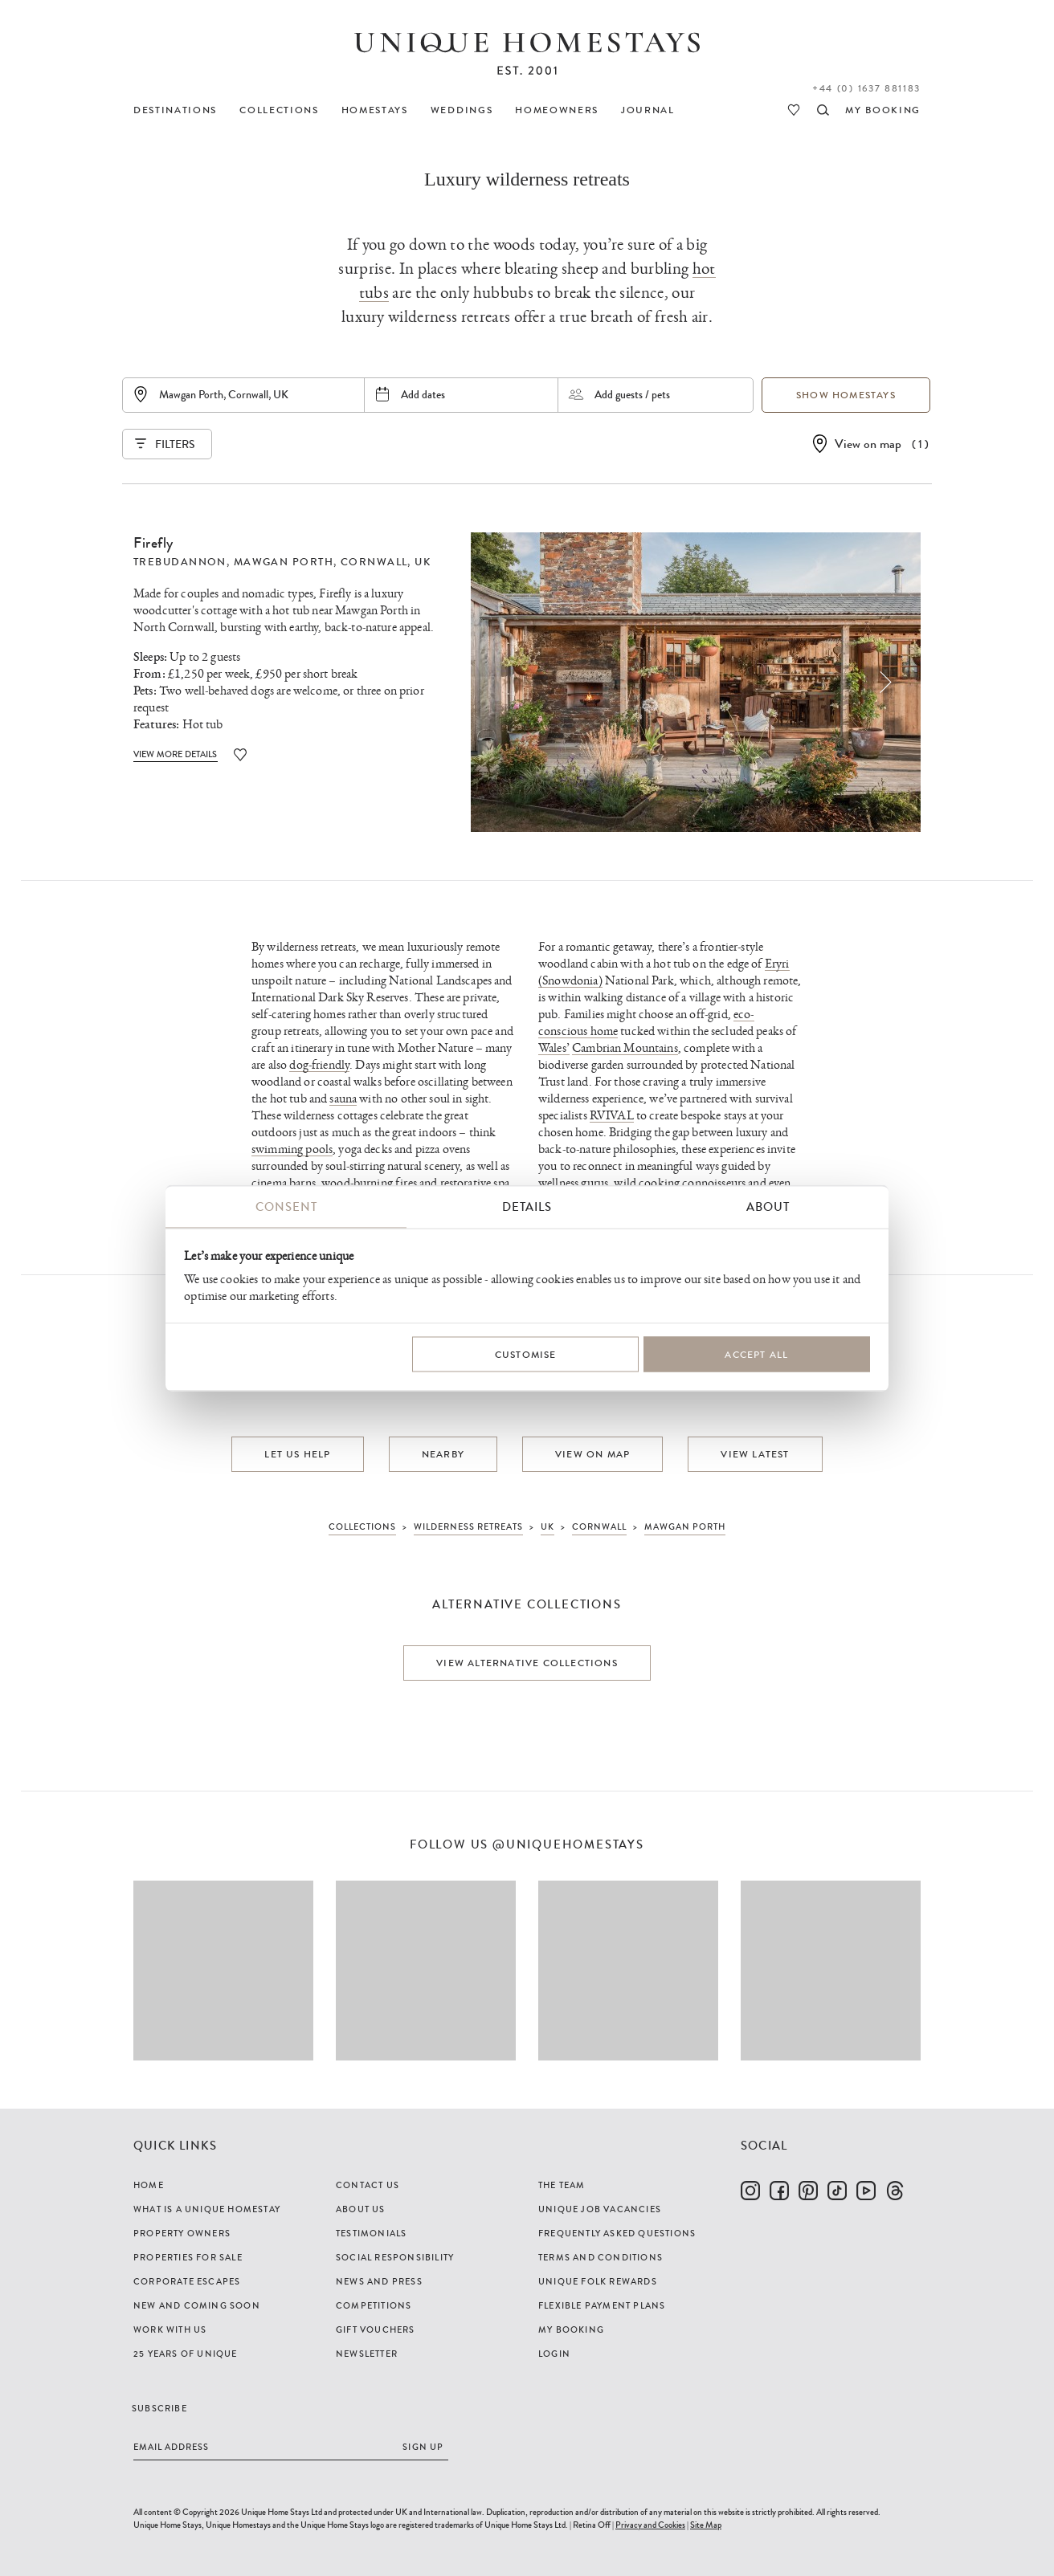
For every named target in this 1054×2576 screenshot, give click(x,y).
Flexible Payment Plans (601, 2305)
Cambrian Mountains (625, 1048)
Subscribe (159, 2408)
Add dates (423, 394)
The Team (562, 2185)
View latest (755, 1454)
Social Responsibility (395, 2257)
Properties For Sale (188, 2257)
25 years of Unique (185, 2353)
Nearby (443, 1454)
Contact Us (367, 2185)
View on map (868, 443)
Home (148, 2185)
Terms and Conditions (600, 2257)
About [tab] (768, 1207)
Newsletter (367, 2353)
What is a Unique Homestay (206, 2209)
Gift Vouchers (375, 2329)
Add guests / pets (632, 394)
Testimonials (371, 2233)
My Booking (571, 2329)
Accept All (756, 1354)
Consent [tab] (286, 1207)
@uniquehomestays (568, 1845)
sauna (343, 1099)
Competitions (373, 2305)
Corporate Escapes (186, 2281)
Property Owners (182, 2233)
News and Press (379, 2281)
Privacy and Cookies (650, 2524)
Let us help (297, 1454)
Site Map (705, 2524)
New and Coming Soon (196, 2305)
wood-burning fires (369, 1183)
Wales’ (554, 1048)
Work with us (169, 2329)
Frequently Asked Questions (617, 2233)
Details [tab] (527, 1207)
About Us (361, 2209)
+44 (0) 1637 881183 (866, 88)
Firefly (153, 542)
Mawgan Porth (283, 562)
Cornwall (374, 562)
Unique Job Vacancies (599, 2209)
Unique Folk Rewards (597, 2281)
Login (554, 2353)
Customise (526, 1354)
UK (423, 562)
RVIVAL (612, 1116)
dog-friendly (319, 1065)
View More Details (175, 754)
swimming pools (292, 1149)
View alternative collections (527, 1663)
